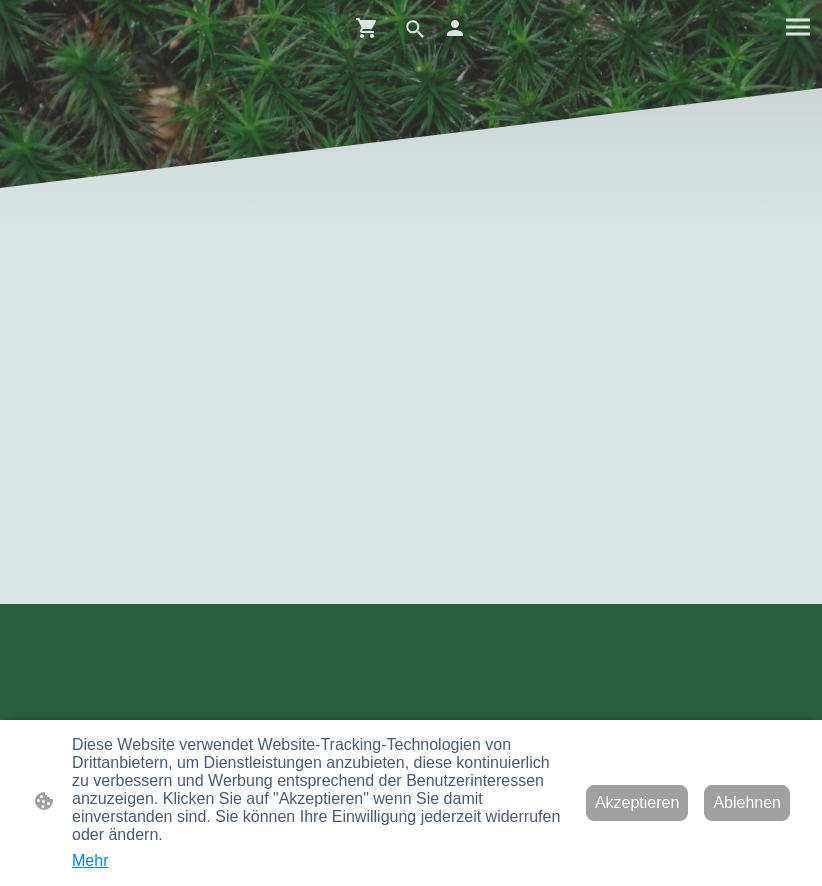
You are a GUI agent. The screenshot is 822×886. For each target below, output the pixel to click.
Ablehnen (747, 802)
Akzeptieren (637, 802)
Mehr (90, 860)
